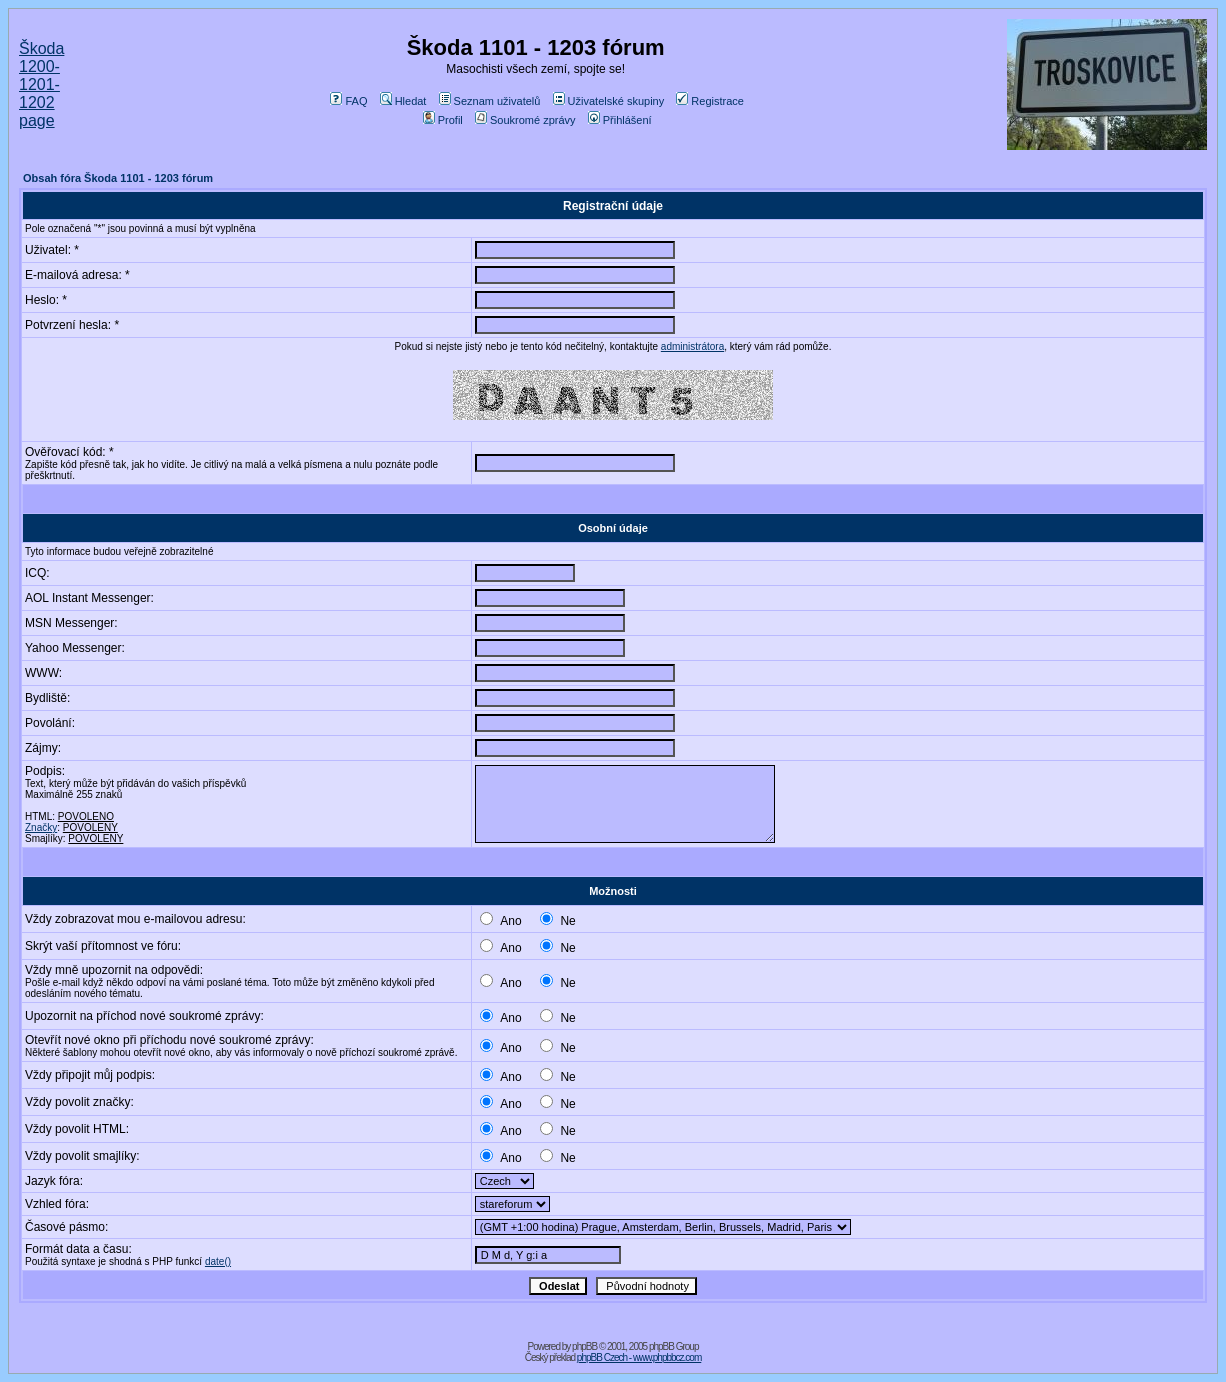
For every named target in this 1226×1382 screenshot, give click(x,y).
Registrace (710, 101)
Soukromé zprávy (525, 120)
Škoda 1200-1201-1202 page (41, 84)
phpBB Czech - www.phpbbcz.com (639, 1357)
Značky (41, 827)
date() (218, 1261)
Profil (443, 120)
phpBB (584, 1346)
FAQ (348, 101)
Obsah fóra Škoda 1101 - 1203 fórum (118, 178)
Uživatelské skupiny (609, 101)
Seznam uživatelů (490, 101)
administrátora (692, 346)
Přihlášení (620, 120)
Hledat (403, 101)
